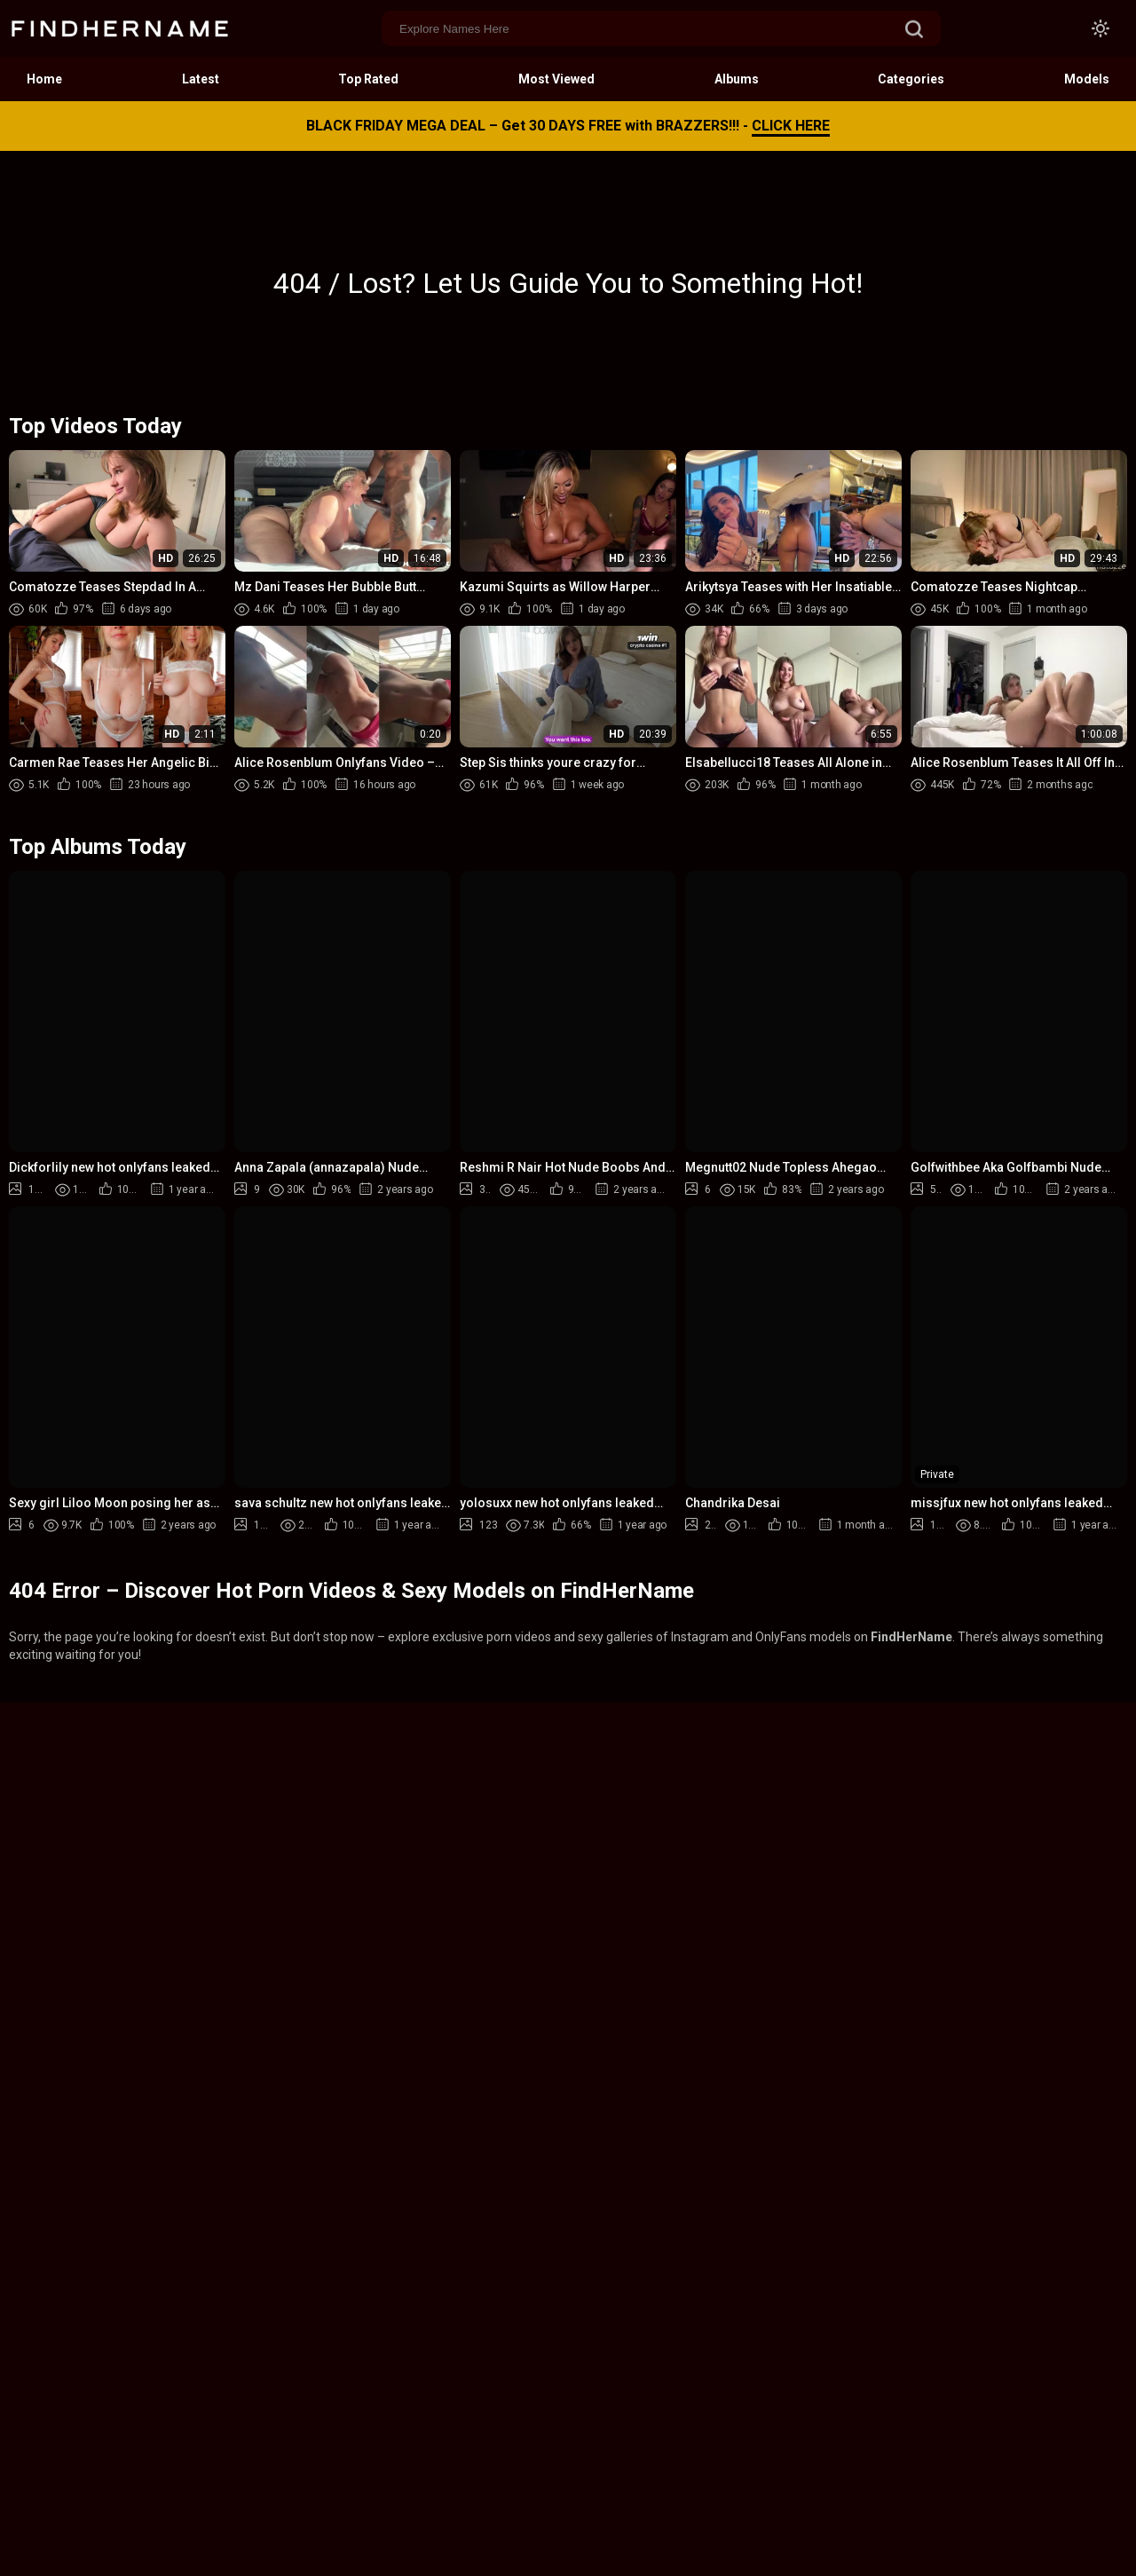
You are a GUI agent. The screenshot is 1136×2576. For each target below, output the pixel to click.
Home (44, 79)
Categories (911, 79)
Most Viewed (556, 79)
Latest (200, 79)
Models (1086, 79)
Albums (736, 79)
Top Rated (368, 79)
